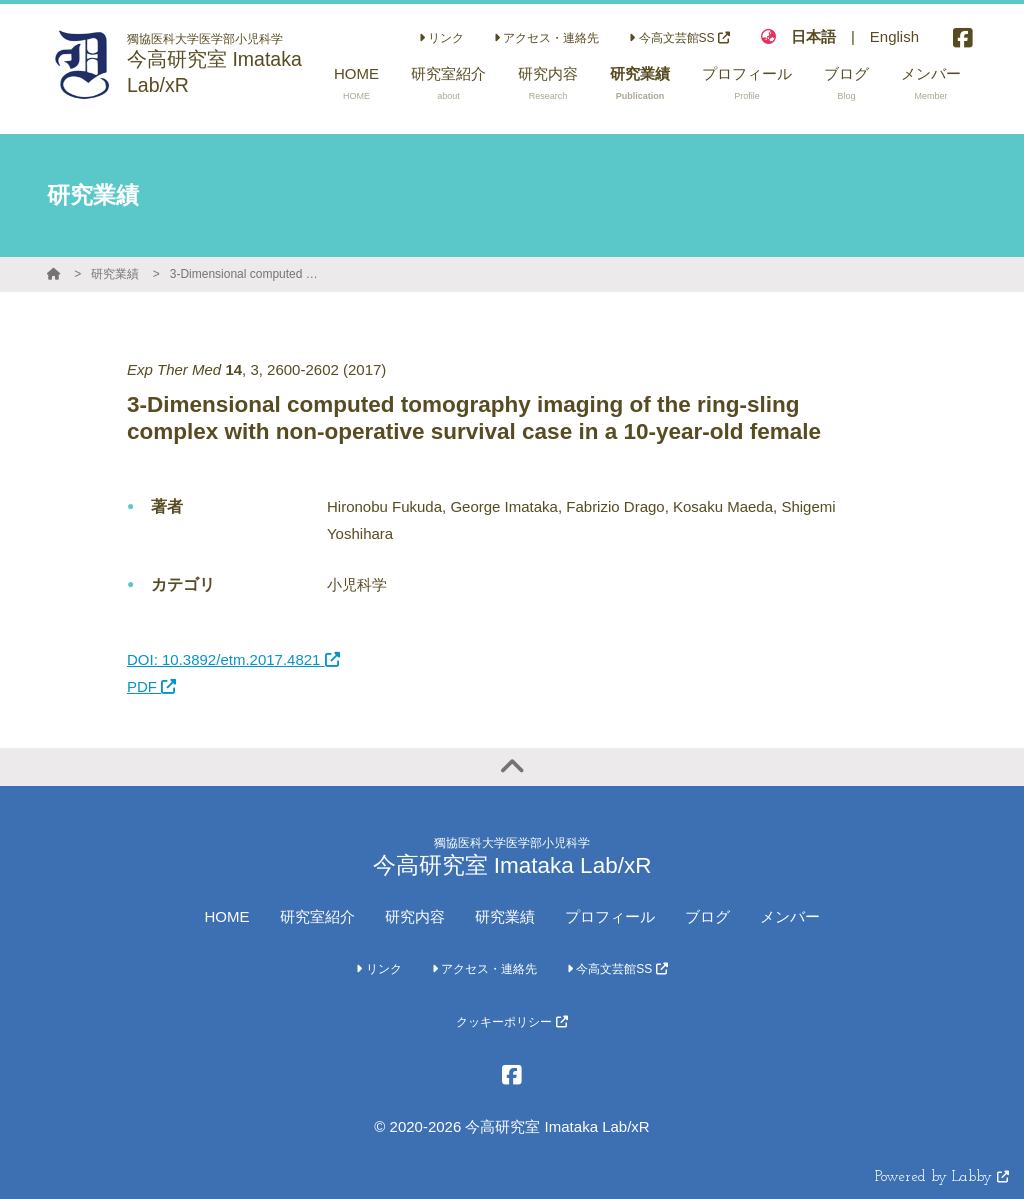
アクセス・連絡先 (546, 38)
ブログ (707, 916)
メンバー (790, 916)
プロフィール (610, 916)
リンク (441, 38)
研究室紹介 (317, 916)
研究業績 (115, 274)
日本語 (813, 36)
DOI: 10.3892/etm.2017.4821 (233, 659)
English (894, 36)
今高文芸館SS (679, 38)
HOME (227, 916)
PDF (151, 686)
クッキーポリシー (511, 1022)
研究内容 (415, 916)
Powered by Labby (942, 1177)
